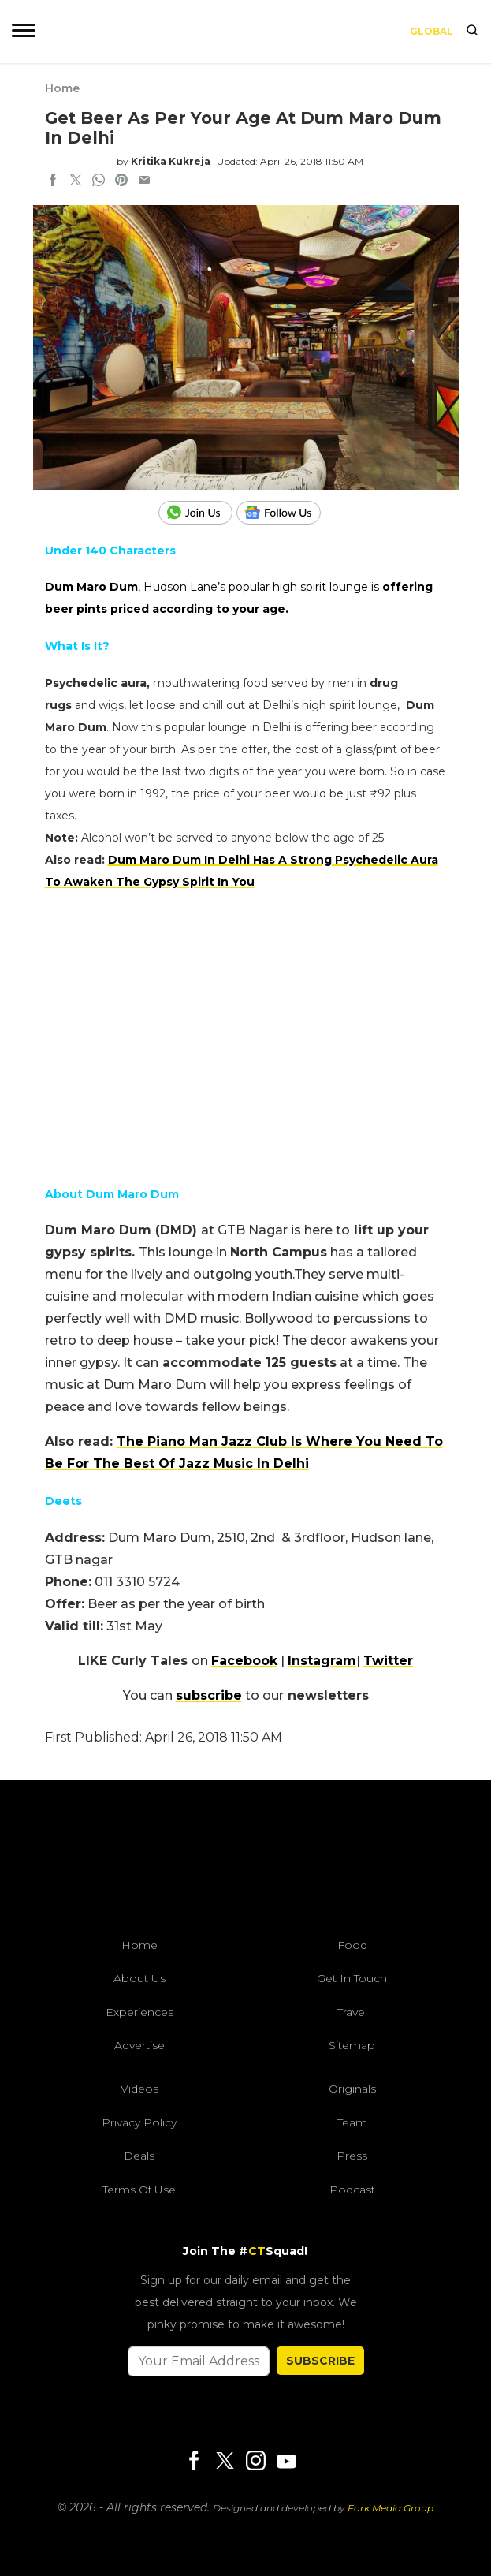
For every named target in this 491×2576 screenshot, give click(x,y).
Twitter (388, 1660)
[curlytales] (246, 1863)
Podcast (352, 2189)
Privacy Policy (139, 2122)
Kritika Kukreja (170, 161)
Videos (139, 2088)
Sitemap (352, 2045)
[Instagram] (255, 2462)
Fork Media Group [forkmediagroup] (390, 2508)
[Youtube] (286, 2461)
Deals (139, 2156)
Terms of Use (139, 2189)
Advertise (139, 2045)
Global (431, 31)
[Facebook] (193, 2462)
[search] (472, 31)
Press (352, 2156)
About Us (139, 1978)
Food (352, 1945)
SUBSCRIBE (320, 2361)
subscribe (209, 1695)
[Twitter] (224, 2462)
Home (62, 88)
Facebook (244, 1660)
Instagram (322, 1660)
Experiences (139, 2012)
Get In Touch (352, 1978)
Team (352, 2122)
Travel (352, 2012)
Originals (352, 2088)
